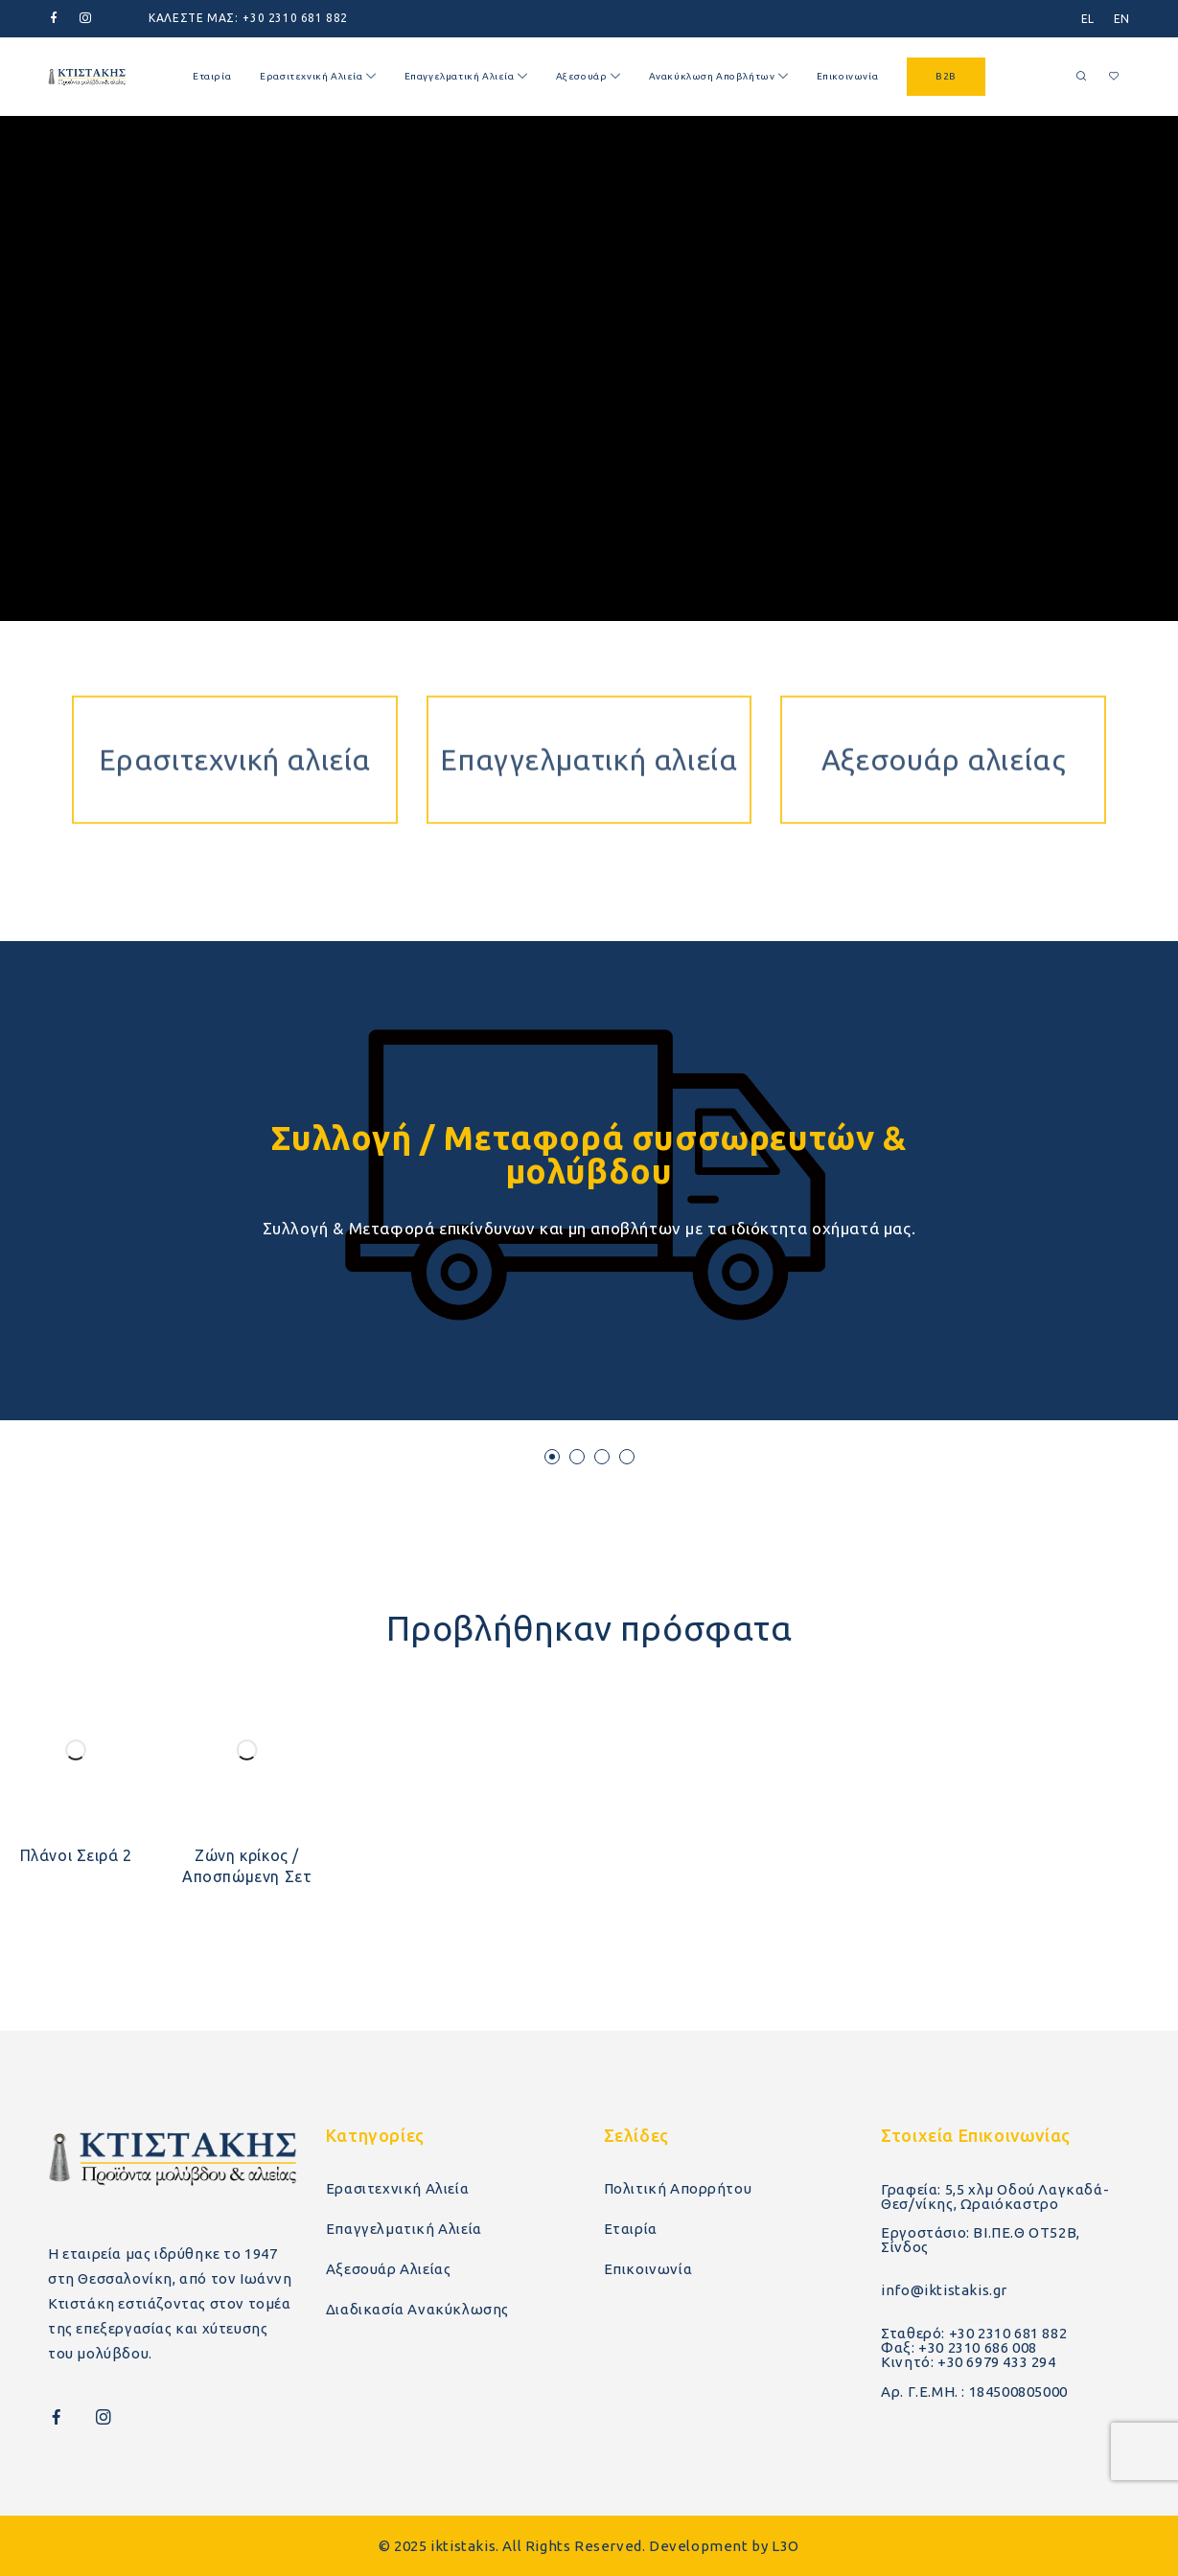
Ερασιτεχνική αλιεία (235, 686)
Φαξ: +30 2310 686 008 (959, 2347)
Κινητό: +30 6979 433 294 (968, 2362)
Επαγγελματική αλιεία (588, 686)
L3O (785, 2546)
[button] (552, 1456)
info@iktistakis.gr (944, 2290)
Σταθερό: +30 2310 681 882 (974, 2333)
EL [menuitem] (1088, 18)
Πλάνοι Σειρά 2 (76, 1855)
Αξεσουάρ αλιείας (943, 686)
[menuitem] (1088, 19)
